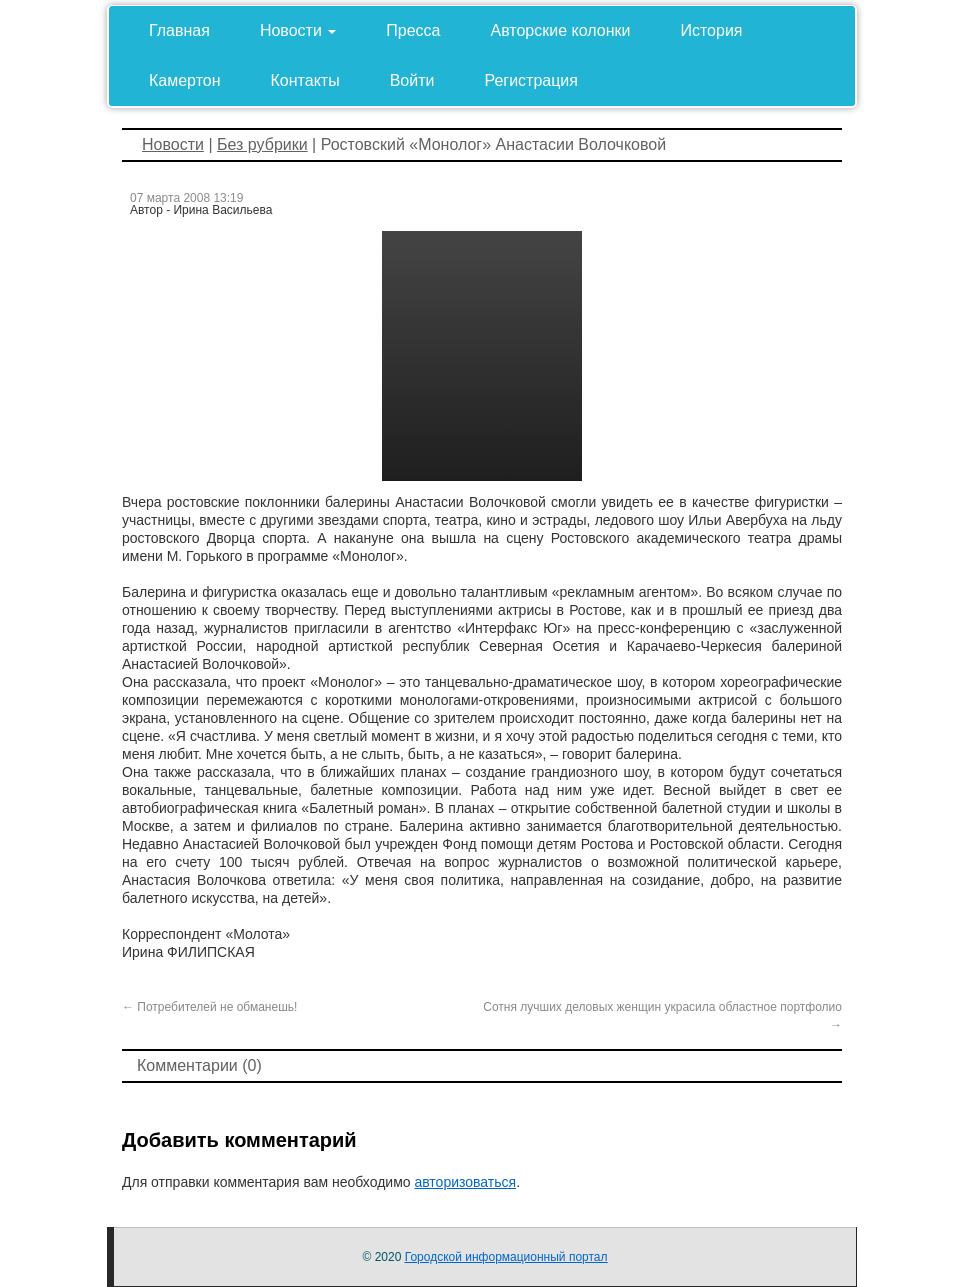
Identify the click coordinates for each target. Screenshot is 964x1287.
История (711, 30)
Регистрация (531, 80)
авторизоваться (465, 1182)
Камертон (185, 80)
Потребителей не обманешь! (209, 1007)
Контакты (305, 80)
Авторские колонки (561, 30)
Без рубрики (262, 144)
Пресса (413, 30)
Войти (412, 80)
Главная (179, 30)
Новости (298, 30)
